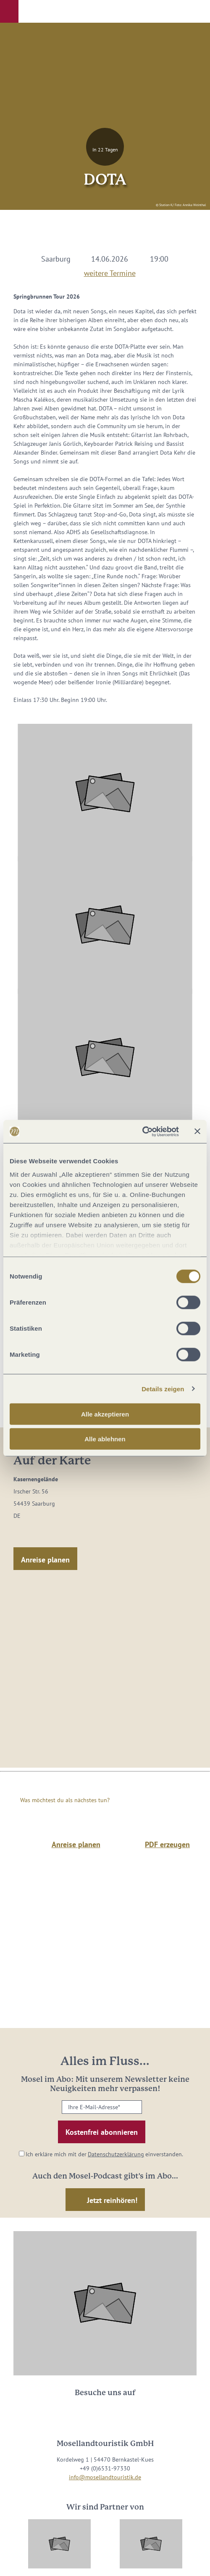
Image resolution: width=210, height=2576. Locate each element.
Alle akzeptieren (105, 1414)
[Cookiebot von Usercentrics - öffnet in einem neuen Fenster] (142, 1131)
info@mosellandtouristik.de (105, 2477)
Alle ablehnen (105, 1439)
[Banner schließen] (197, 1131)
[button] (9, 11)
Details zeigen (163, 1388)
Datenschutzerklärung (116, 2154)
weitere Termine (110, 271)
